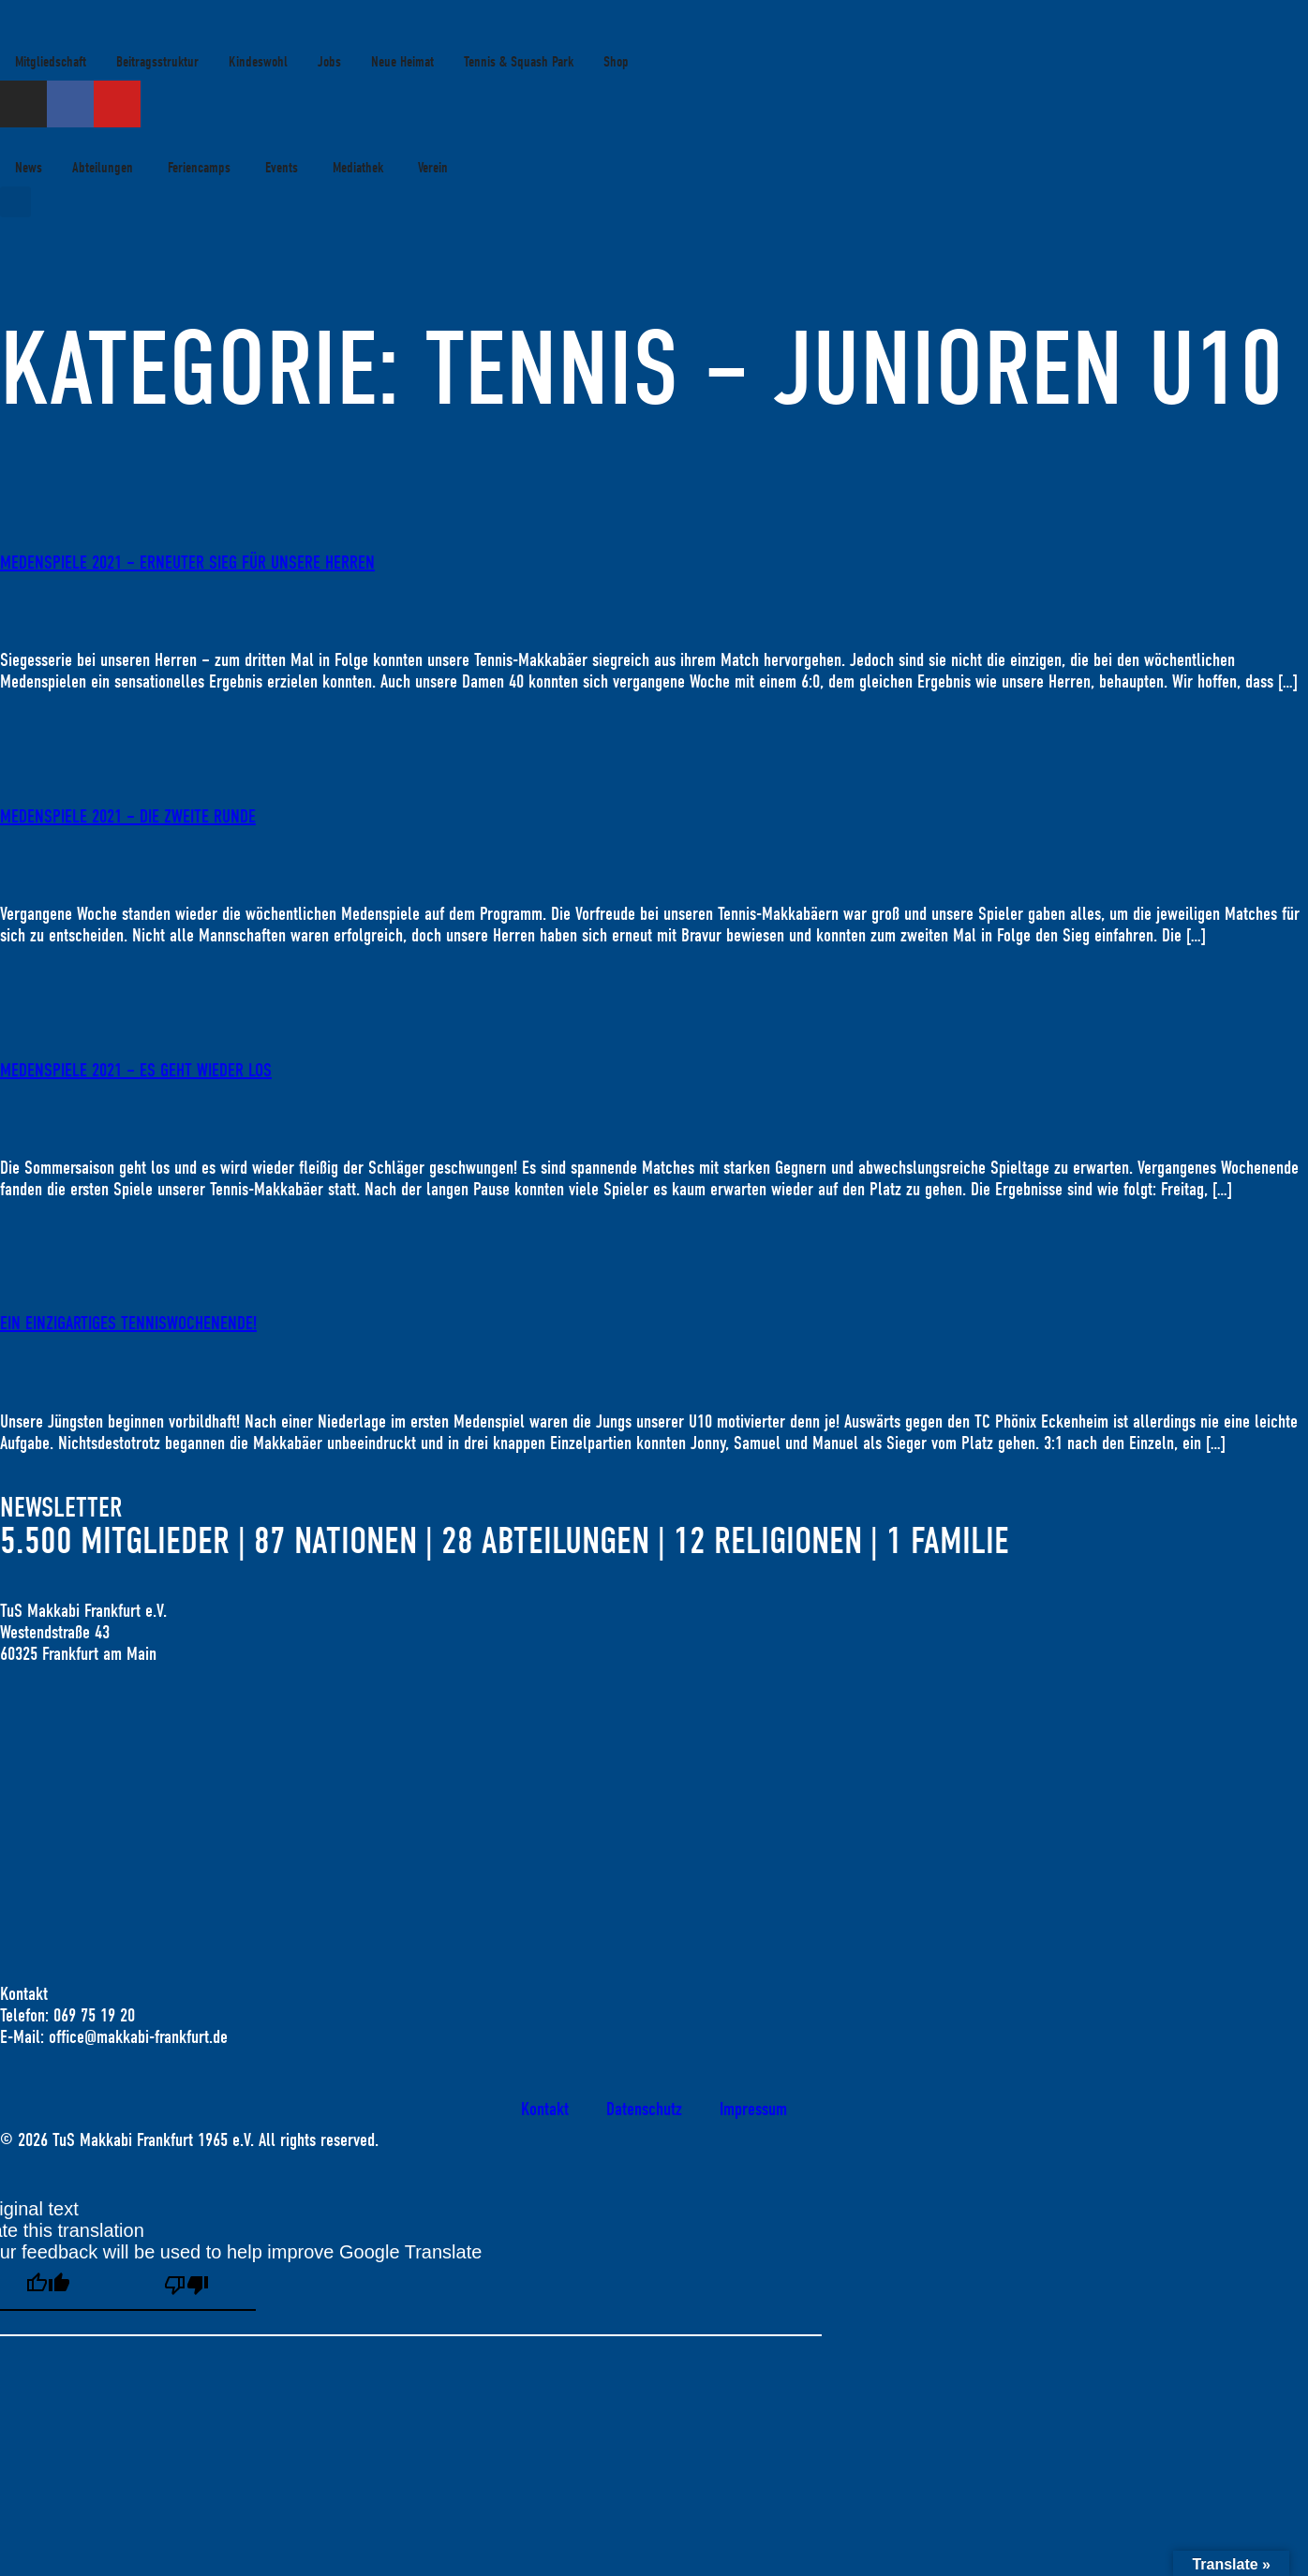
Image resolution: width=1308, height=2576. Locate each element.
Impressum (753, 2109)
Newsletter (61, 1507)
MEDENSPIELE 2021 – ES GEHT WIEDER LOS (136, 1070)
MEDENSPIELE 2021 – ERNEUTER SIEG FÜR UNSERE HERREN (187, 562)
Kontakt (545, 2109)
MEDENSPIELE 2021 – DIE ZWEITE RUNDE (128, 816)
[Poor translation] (186, 2287)
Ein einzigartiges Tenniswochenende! (128, 1323)
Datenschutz (644, 2109)
